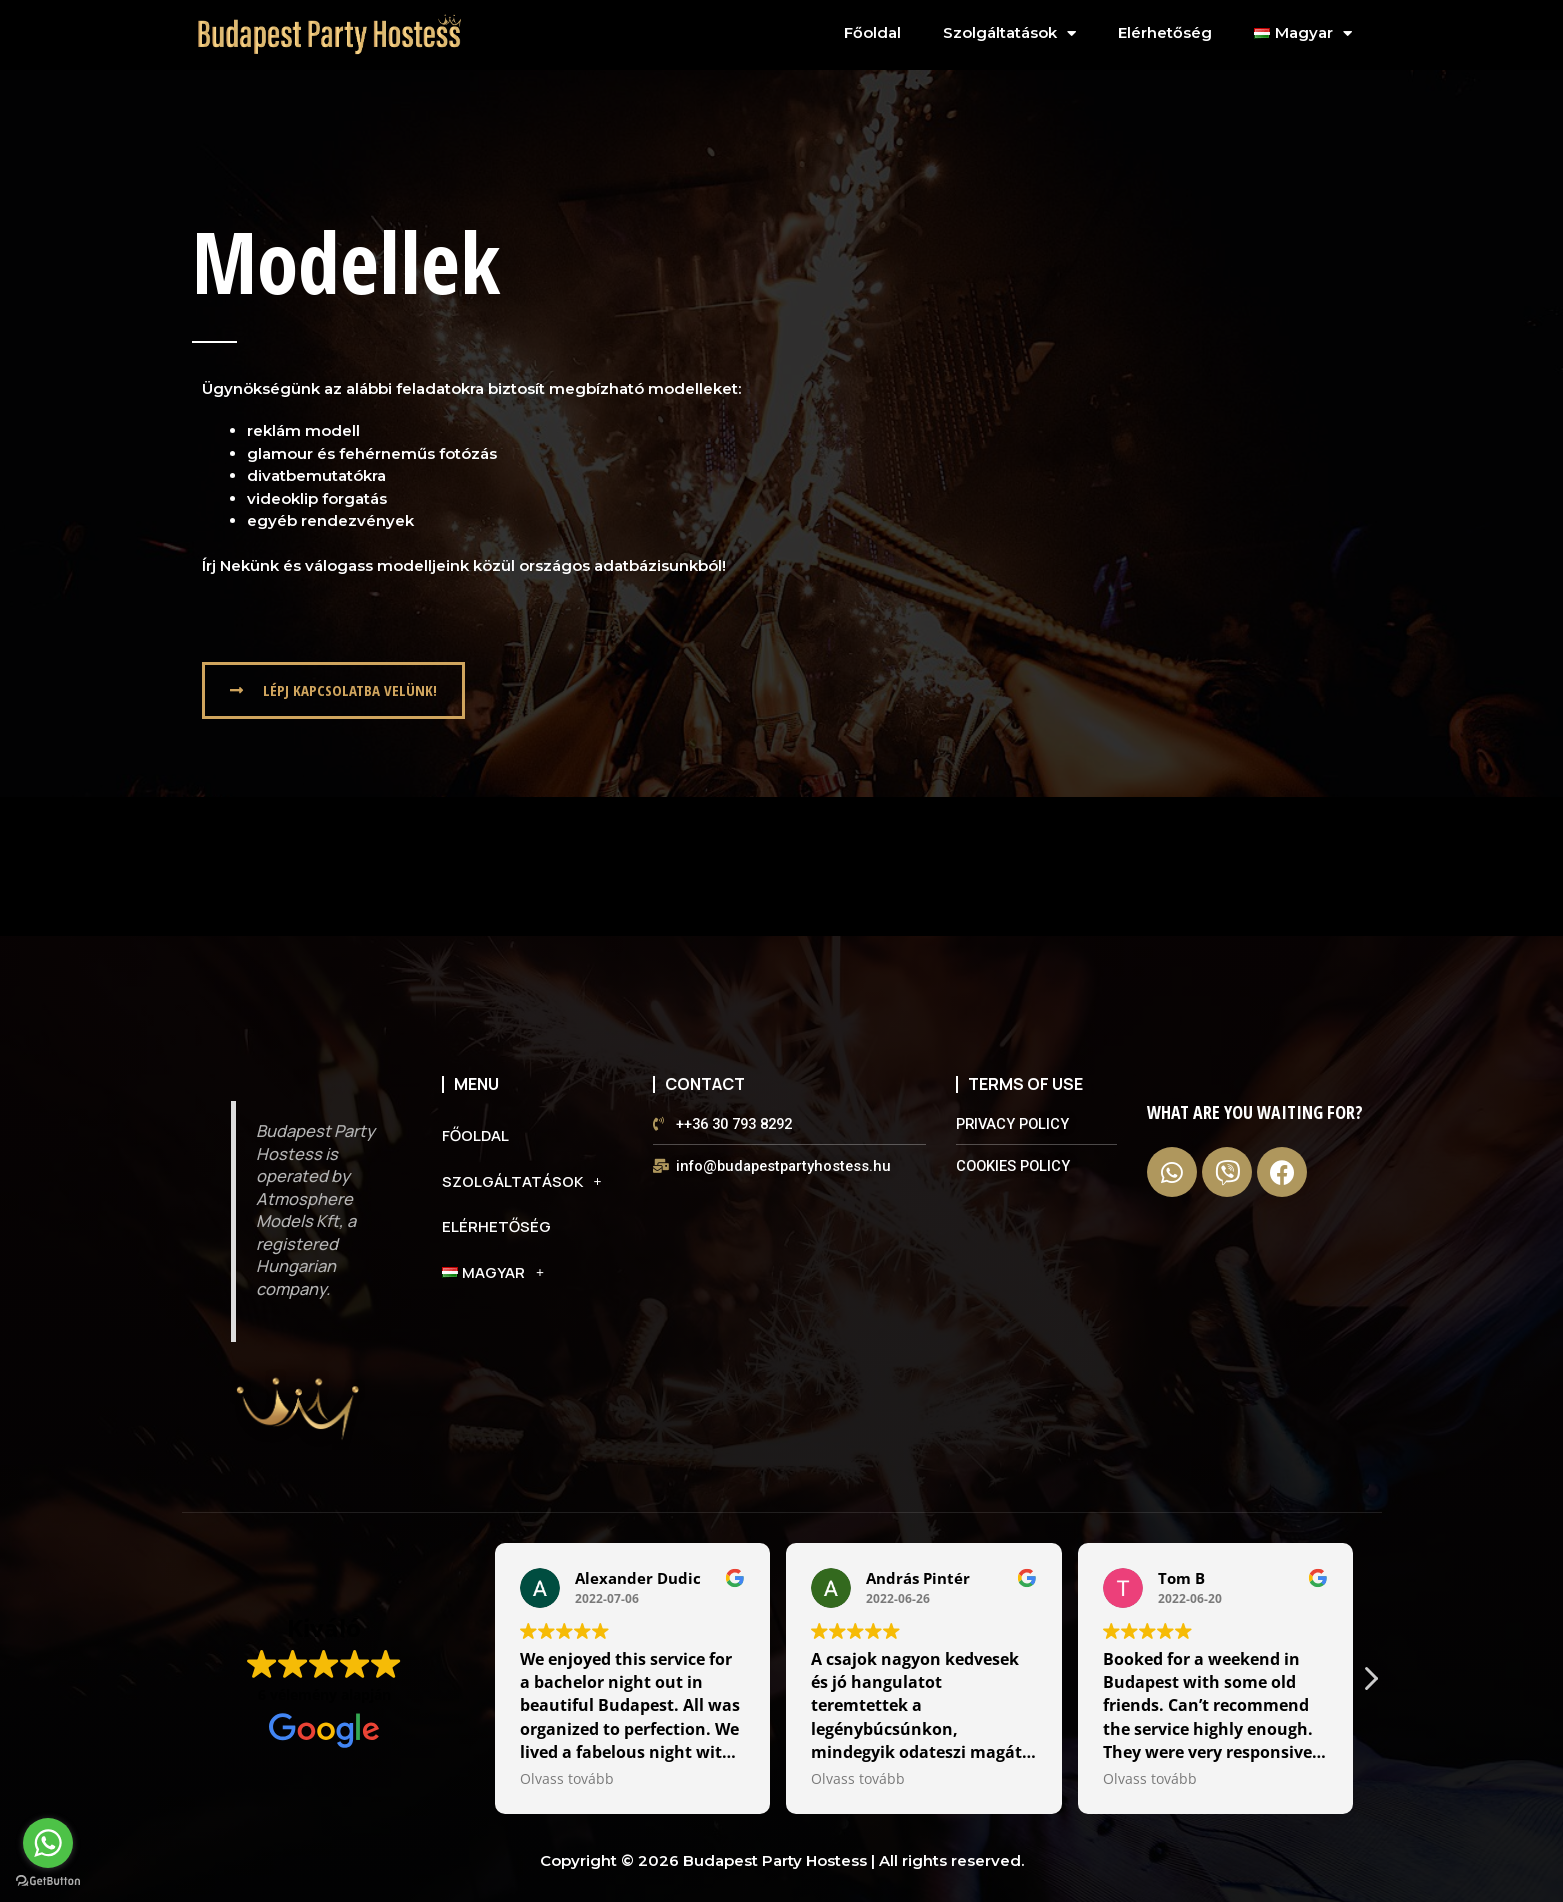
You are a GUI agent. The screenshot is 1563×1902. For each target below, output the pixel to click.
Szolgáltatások (1009, 33)
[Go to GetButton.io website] (48, 1881)
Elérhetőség (1165, 32)
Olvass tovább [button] (567, 1778)
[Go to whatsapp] (48, 1843)
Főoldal (872, 32)
